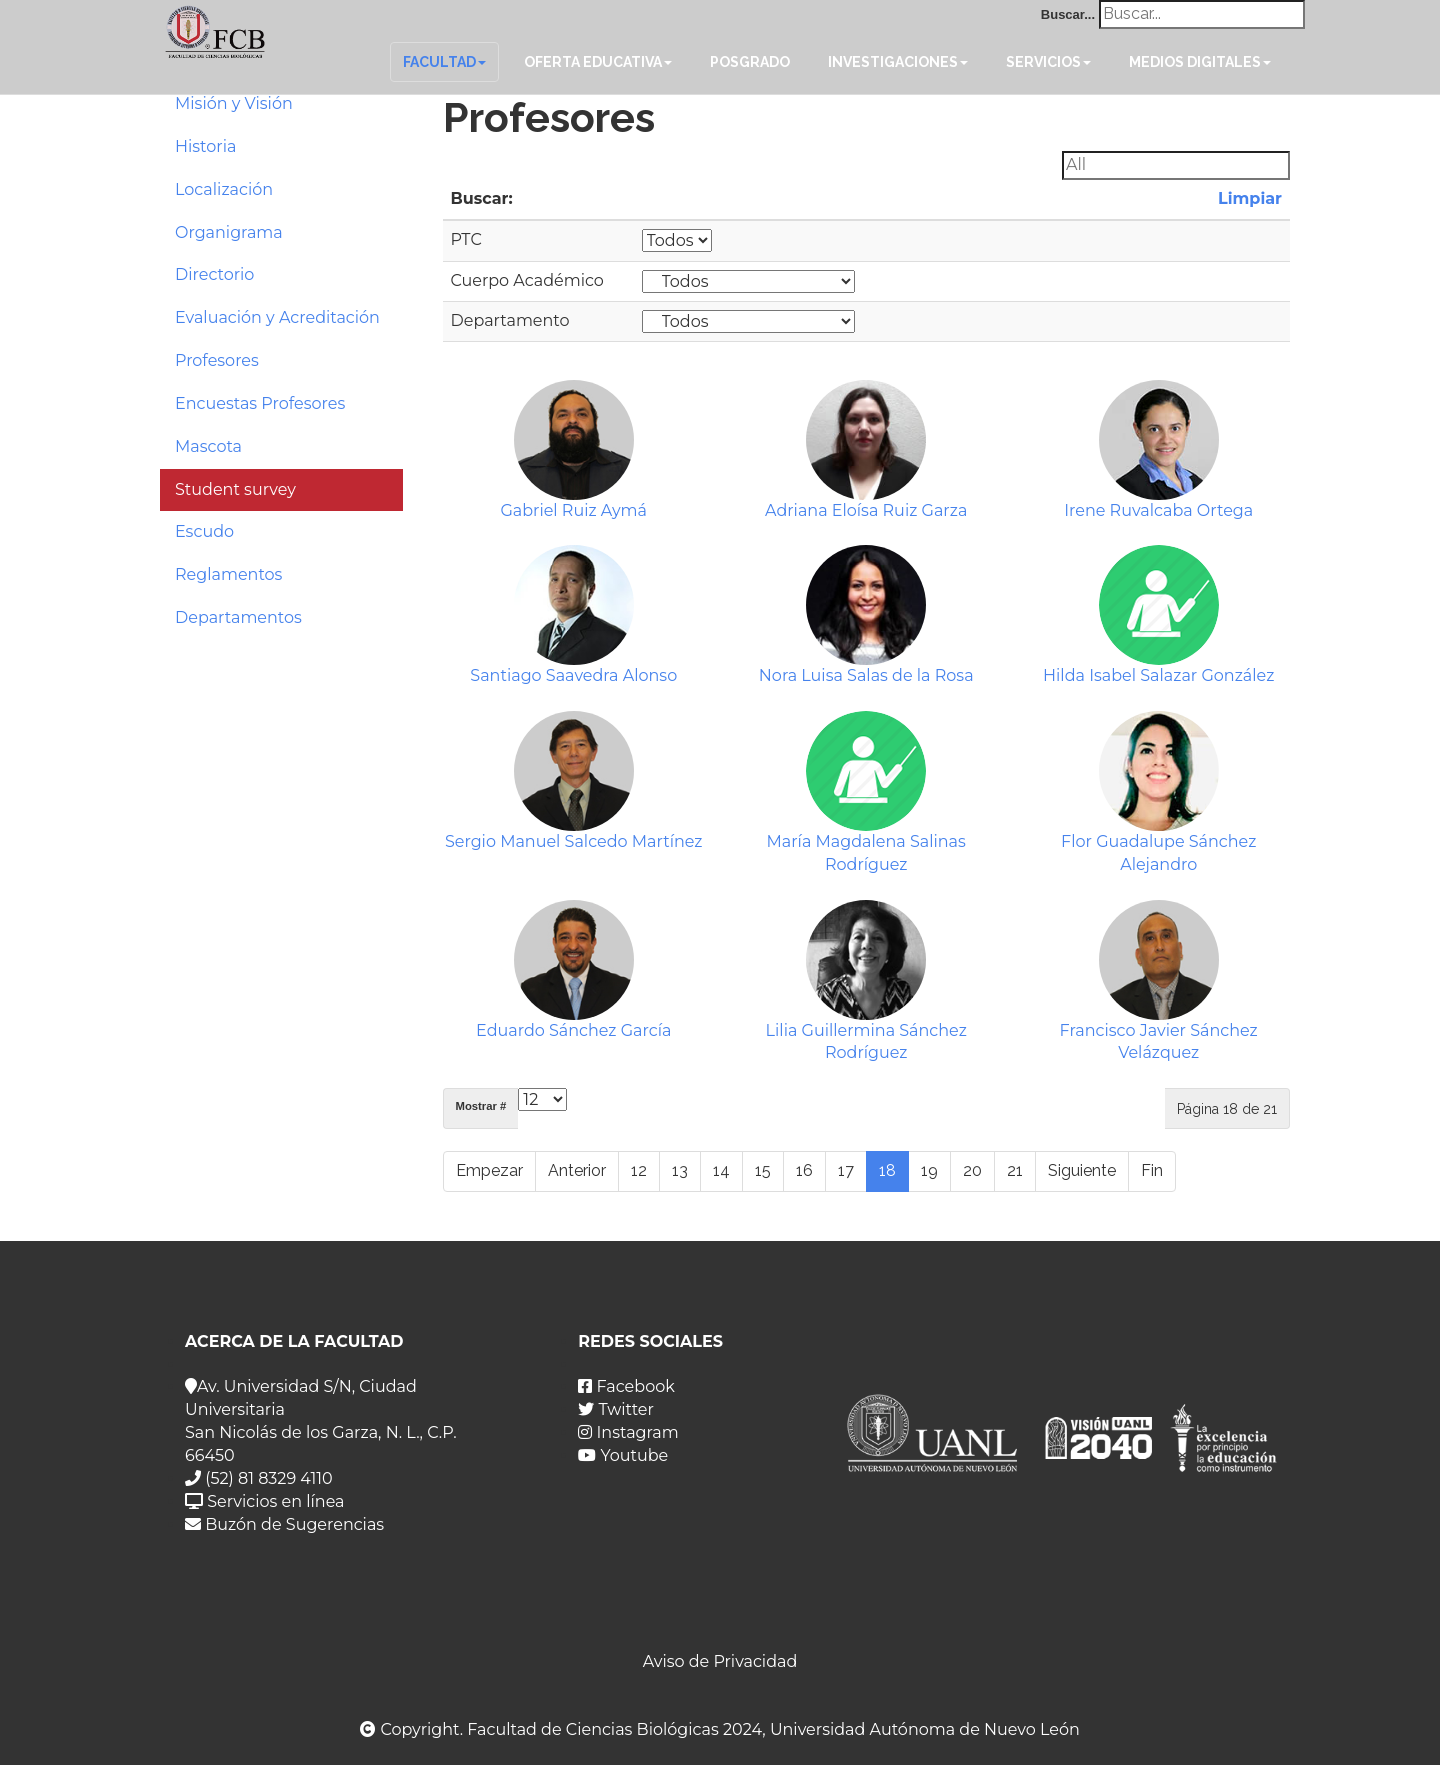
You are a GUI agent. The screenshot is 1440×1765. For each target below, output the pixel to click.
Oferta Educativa (598, 62)
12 (639, 1170)
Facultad (444, 62)
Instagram (628, 1432)
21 (1015, 1170)
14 (721, 1170)
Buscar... (1068, 14)
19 (929, 1170)
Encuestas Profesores (260, 403)
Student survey (235, 489)
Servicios (1048, 62)
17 (846, 1170)
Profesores (217, 360)
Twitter (616, 1409)
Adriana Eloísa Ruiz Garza (866, 510)
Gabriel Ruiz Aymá (573, 510)
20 (972, 1170)
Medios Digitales (1200, 62)
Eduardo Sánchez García (573, 1030)
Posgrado (750, 62)
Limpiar (1248, 198)
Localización (224, 189)
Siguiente (1082, 1170)
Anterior (577, 1170)
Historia (205, 146)
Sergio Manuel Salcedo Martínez (574, 841)
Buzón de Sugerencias (284, 1524)
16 (804, 1170)
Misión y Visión (234, 103)
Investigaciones (898, 62)
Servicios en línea (265, 1501)
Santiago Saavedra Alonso (573, 675)
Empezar (489, 1170)
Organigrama (229, 232)
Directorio (214, 274)
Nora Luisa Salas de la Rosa (866, 675)
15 (763, 1170)
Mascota (208, 446)
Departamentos (238, 617)
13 (680, 1170)
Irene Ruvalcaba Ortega (1158, 510)
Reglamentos (228, 574)
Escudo (204, 531)
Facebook (626, 1386)
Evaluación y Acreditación (277, 317)
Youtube (623, 1455)
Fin (1152, 1170)
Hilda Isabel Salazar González (1158, 675)
